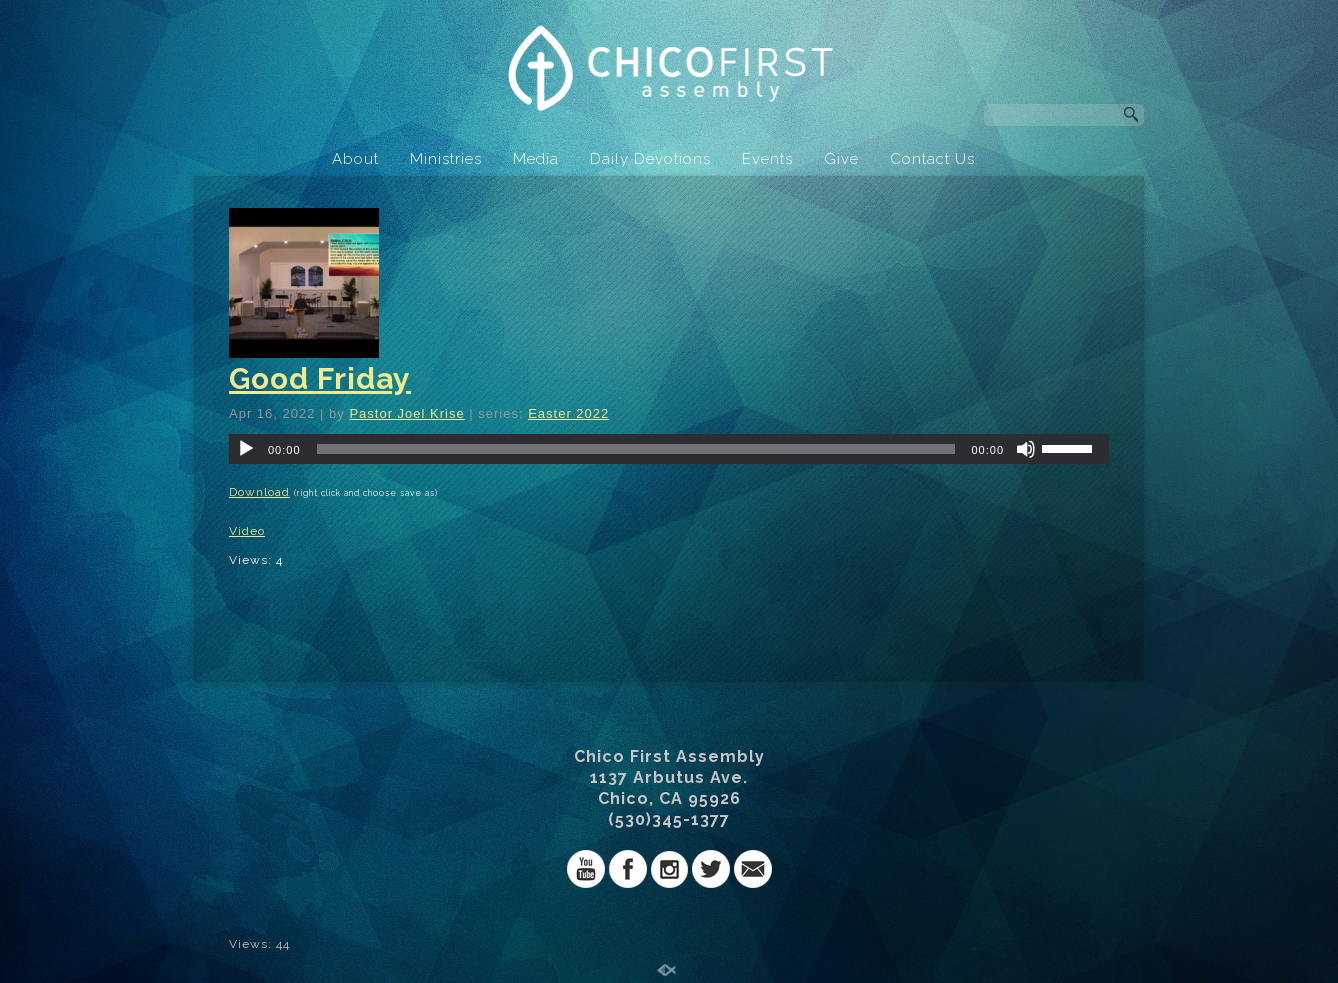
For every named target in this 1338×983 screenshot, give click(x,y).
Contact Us (932, 159)
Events (767, 159)
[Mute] (1026, 449)
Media (536, 159)
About (355, 159)
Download (259, 492)
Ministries (446, 159)
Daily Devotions (650, 159)
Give (841, 159)
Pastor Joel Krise (406, 413)
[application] (669, 449)
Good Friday (320, 378)
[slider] (636, 449)
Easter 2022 (568, 413)
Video (247, 531)
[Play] (246, 449)
